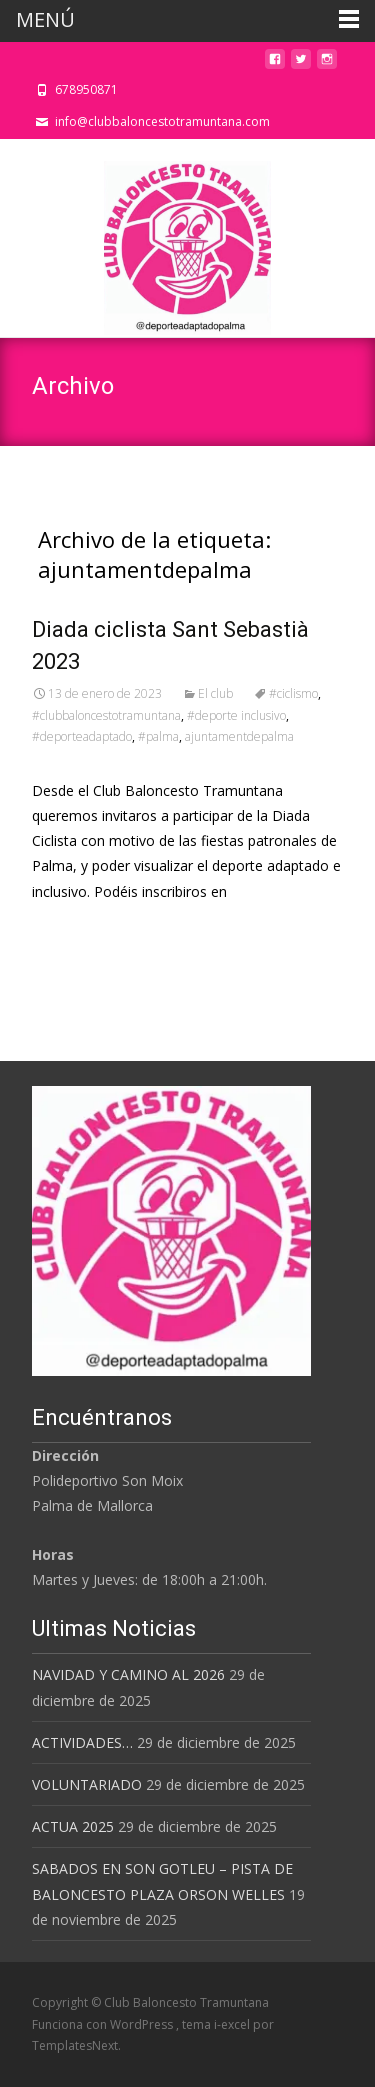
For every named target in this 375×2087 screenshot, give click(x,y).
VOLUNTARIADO (87, 1784)
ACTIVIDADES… (82, 1742)
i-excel (233, 2024)
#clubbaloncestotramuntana (106, 715)
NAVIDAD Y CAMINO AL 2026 (128, 1674)
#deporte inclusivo (236, 715)
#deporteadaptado (82, 736)
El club (215, 693)
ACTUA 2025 (73, 1826)
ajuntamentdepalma (239, 736)
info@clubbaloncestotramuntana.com (162, 121)
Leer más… (71, 928)
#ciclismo (293, 693)
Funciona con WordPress (104, 2024)
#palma (158, 736)
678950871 (86, 89)
